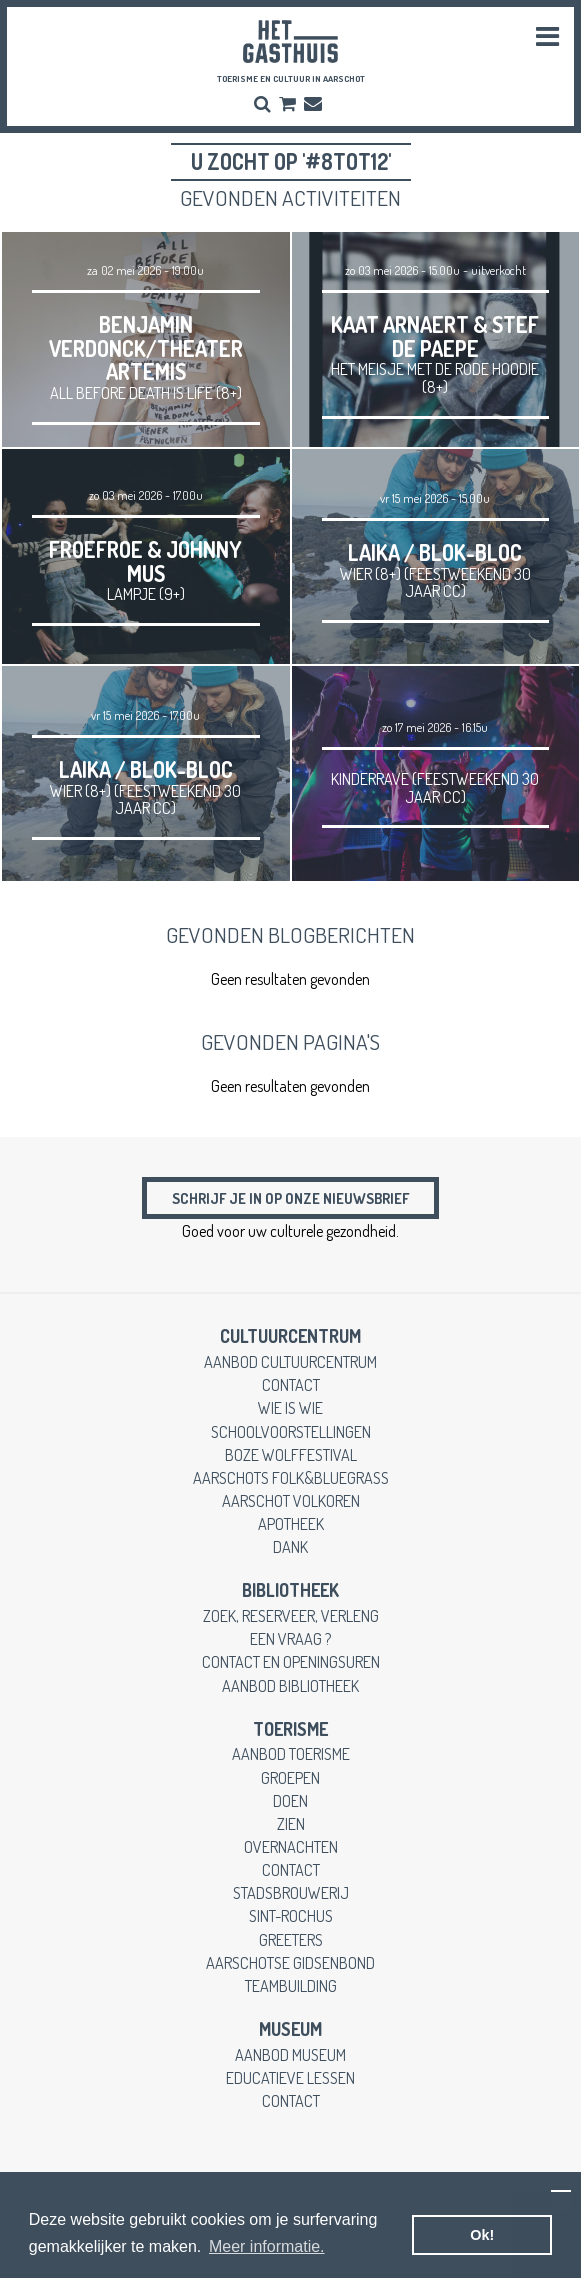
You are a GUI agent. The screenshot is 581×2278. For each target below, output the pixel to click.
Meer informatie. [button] (267, 2246)
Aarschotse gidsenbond (290, 1962)
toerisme (290, 1729)
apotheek (291, 1523)
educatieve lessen (290, 2077)
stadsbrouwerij (291, 1892)
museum (290, 2029)
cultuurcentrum (290, 1336)
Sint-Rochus (291, 1915)
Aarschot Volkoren (291, 1500)
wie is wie (290, 1407)
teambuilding (291, 1985)
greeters (291, 1939)
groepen (290, 1777)
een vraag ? (290, 1638)
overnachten (291, 1846)
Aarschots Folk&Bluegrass (291, 1477)
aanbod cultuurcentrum (290, 1361)
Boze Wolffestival (291, 1454)
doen (290, 1800)
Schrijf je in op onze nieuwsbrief (290, 1198)
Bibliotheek (290, 1590)
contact (291, 1384)
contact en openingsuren (291, 1661)
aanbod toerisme (291, 1753)
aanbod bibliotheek (290, 1685)
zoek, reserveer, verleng (291, 1615)
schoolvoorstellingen (291, 1431)
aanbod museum (290, 2054)
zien (291, 1823)
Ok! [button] (482, 2235)
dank (290, 1546)
